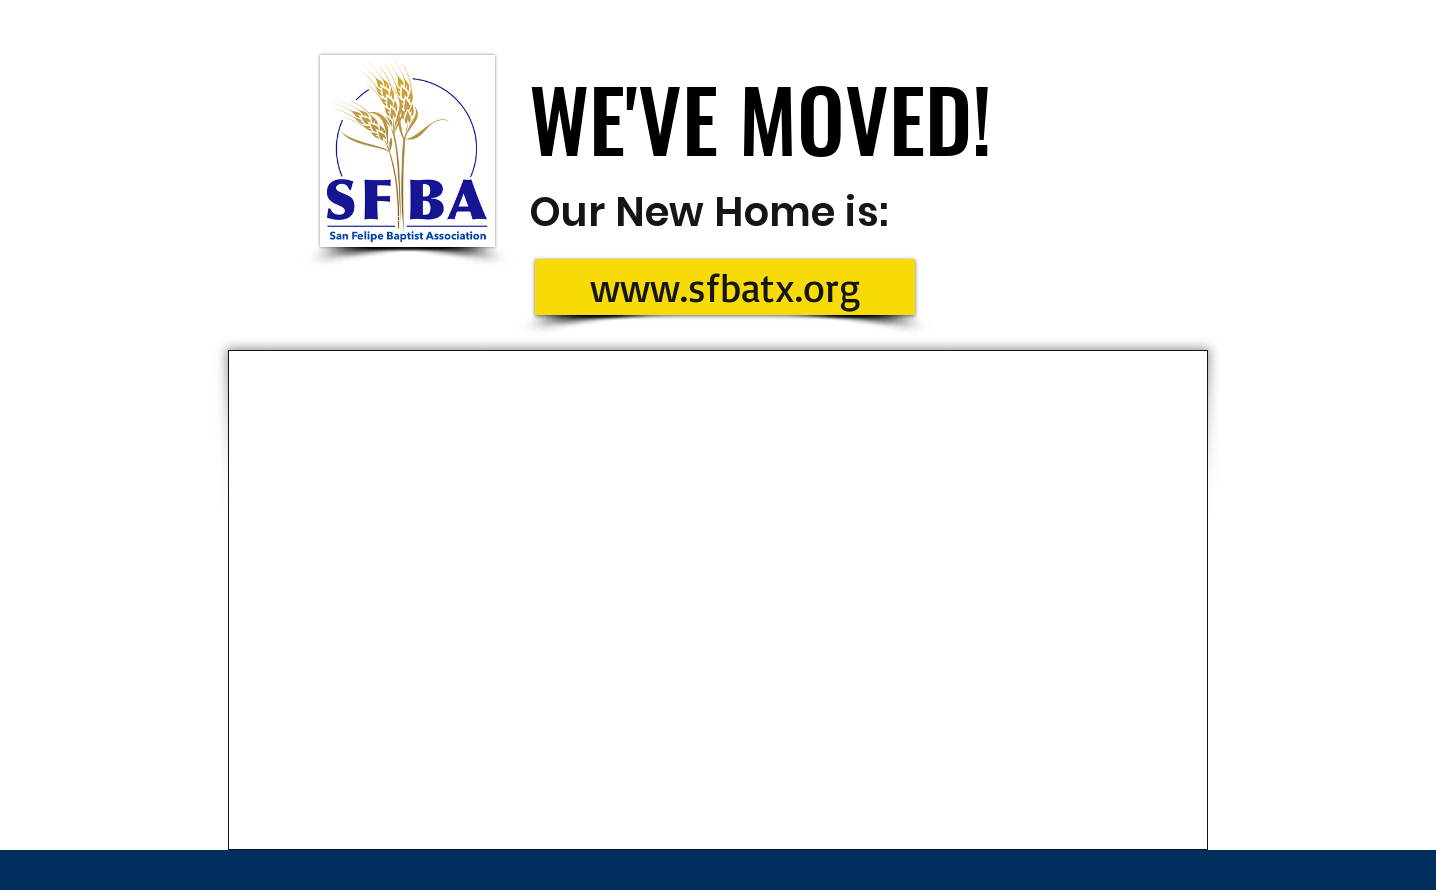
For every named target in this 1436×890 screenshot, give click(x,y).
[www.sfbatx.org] (725, 287)
